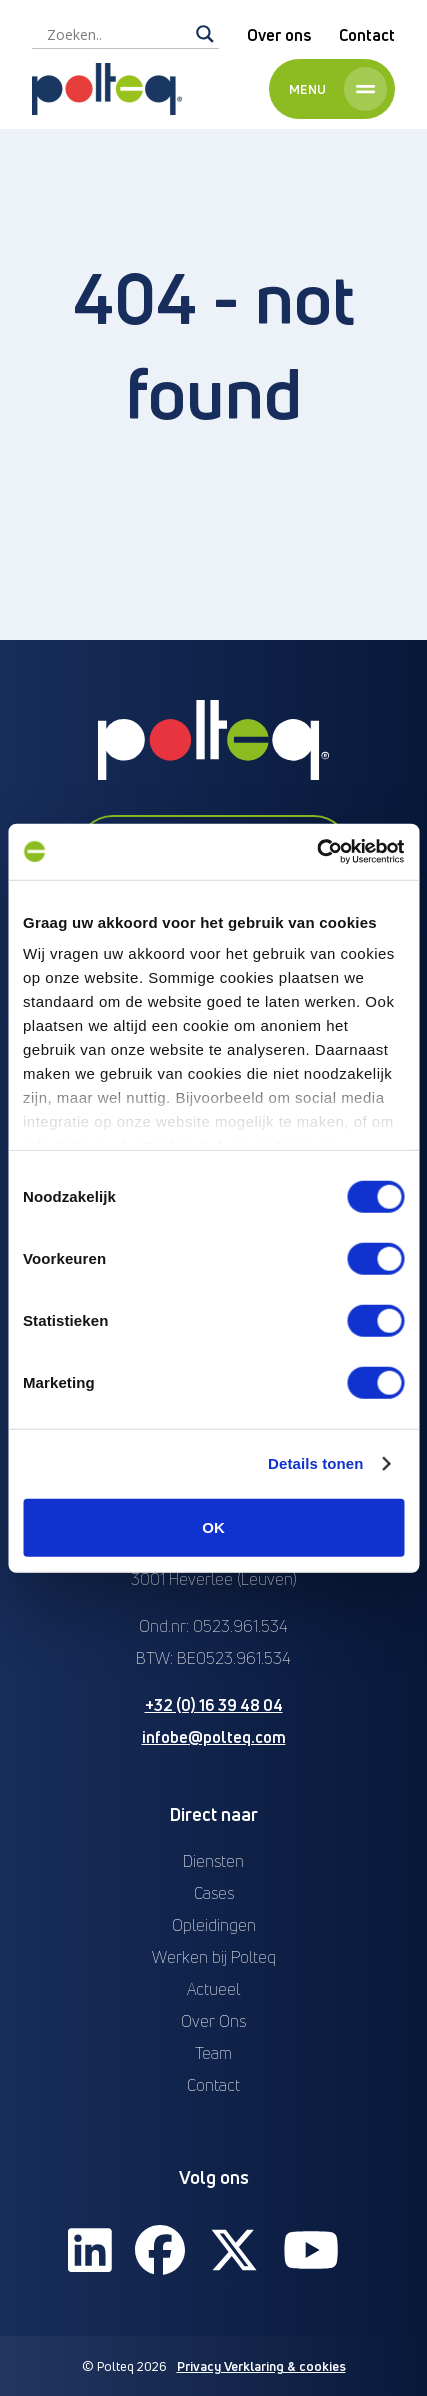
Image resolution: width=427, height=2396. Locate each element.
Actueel (213, 1989)
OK (213, 1526)
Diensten (213, 1861)
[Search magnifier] (205, 34)
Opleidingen (214, 1925)
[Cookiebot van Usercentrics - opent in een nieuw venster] (316, 852)
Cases (214, 1893)
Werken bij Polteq (214, 1957)
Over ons (279, 35)
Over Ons (213, 2021)
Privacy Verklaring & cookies (261, 2366)
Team (213, 2053)
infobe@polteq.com (214, 1737)
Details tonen (315, 1463)
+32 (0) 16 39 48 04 (214, 1705)
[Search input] (116, 34)
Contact (367, 35)
